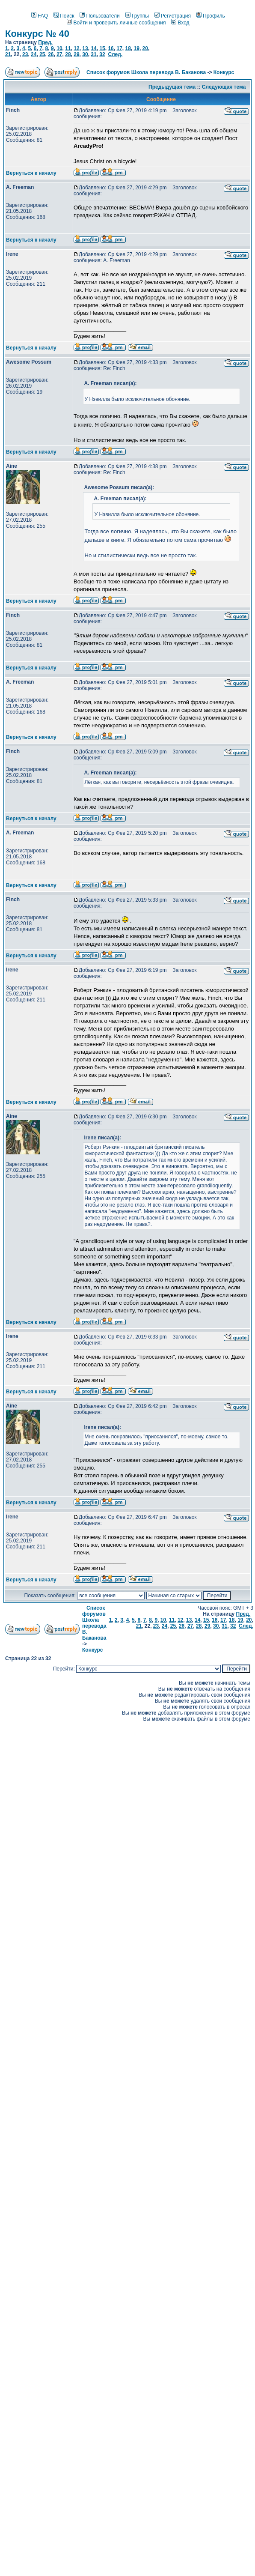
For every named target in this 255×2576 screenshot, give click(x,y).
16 (110, 48)
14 (93, 48)
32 (102, 54)
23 (25, 54)
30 (85, 54)
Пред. (45, 42)
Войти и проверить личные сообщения (116, 23)
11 (68, 48)
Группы (137, 16)
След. (115, 54)
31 (93, 54)
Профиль (210, 16)
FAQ (39, 16)
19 (136, 48)
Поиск (63, 16)
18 (127, 48)
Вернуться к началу (31, 173)
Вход (180, 23)
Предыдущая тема (172, 87)
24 (33, 54)
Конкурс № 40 (37, 33)
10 (59, 48)
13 (85, 48)
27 (59, 54)
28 (68, 54)
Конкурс (223, 72)
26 (50, 54)
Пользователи (99, 16)
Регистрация (172, 16)
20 (145, 48)
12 (76, 48)
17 (119, 48)
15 (102, 48)
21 (8, 54)
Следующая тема (224, 87)
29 (76, 54)
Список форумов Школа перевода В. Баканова (146, 72)
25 (42, 54)
